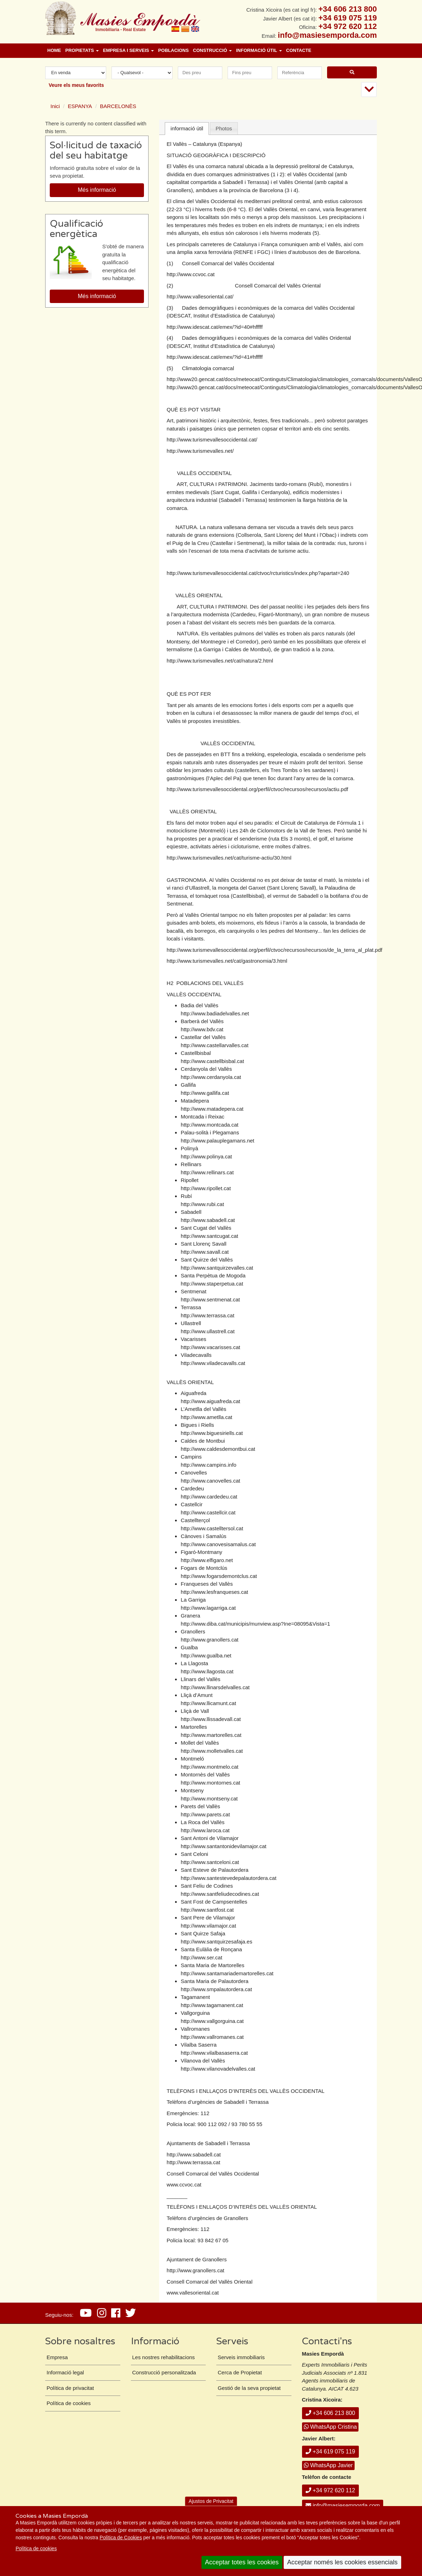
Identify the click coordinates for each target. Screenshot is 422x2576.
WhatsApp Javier (328, 2465)
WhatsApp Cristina (330, 2427)
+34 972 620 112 (330, 2490)
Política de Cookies (121, 2537)
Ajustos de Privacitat (211, 2501)
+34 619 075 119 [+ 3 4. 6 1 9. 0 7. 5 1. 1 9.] (347, 17)
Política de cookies (36, 2548)
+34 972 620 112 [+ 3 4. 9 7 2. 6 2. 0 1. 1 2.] (347, 26)
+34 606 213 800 (330, 2413)
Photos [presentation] (224, 128)
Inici (55, 106)
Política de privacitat (70, 2388)
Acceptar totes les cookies (242, 2562)
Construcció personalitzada (164, 2372)
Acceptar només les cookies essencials (342, 2562)
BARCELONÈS (118, 106)
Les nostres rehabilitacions (163, 2357)
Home (54, 50)
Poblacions (173, 50)
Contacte (298, 50)
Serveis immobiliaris (241, 2357)
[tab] (187, 128)
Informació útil (259, 50)
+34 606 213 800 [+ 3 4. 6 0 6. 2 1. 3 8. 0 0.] (347, 9)
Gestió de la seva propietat (249, 2388)
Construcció (212, 50)
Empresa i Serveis (128, 50)
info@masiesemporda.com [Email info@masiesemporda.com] (327, 35)
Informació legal (65, 2372)
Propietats (82, 50)
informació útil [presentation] (186, 128)
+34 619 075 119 (330, 2452)
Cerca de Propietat (240, 2372)
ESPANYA (80, 106)
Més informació (97, 190)
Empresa (57, 2357)
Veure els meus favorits (76, 85)
